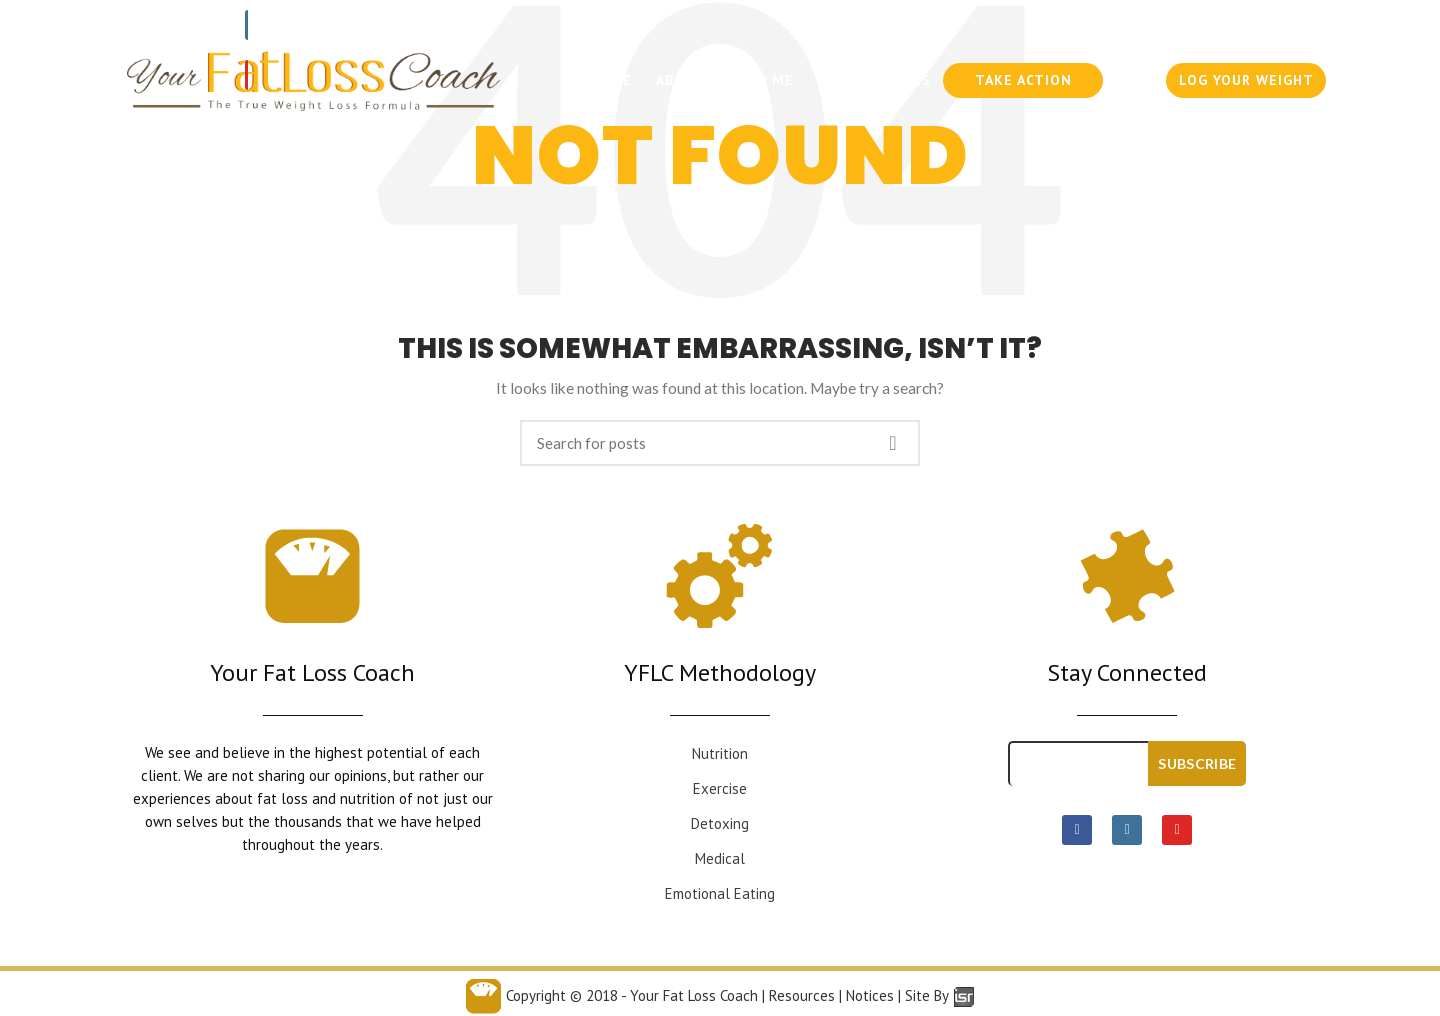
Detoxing (720, 823)
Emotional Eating (720, 893)
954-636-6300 (1075, 25)
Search (893, 443)
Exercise (720, 788)
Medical (720, 858)
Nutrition (720, 753)
